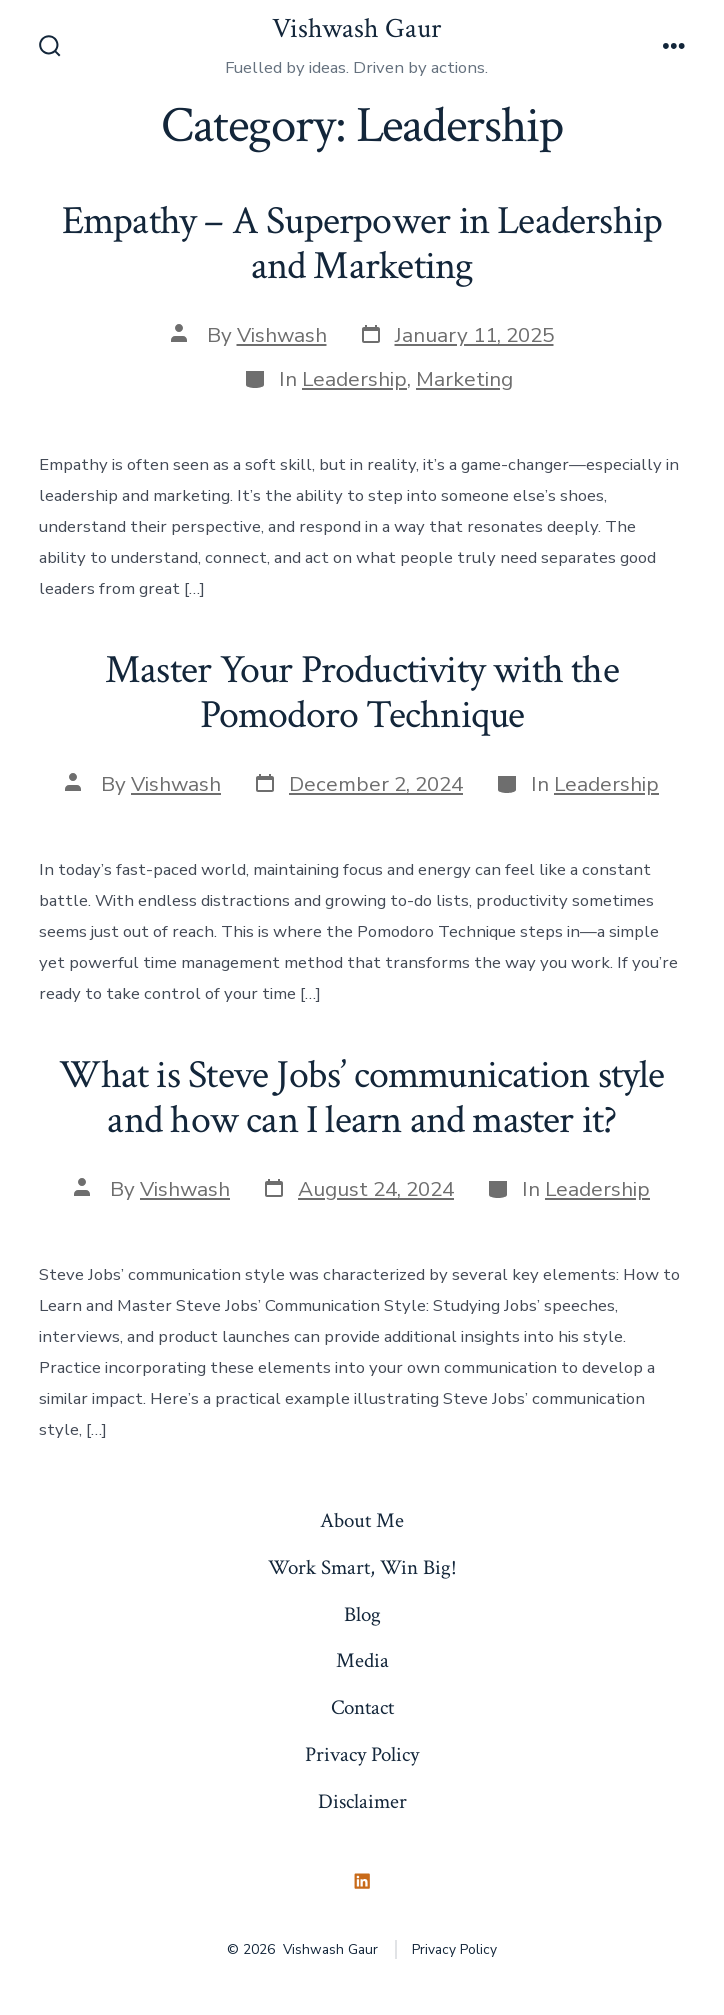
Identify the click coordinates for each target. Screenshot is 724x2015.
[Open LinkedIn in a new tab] (362, 1882)
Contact (362, 1707)
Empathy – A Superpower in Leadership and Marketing (362, 244)
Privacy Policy (362, 1754)
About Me (362, 1520)
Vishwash (282, 335)
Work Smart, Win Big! (362, 1567)
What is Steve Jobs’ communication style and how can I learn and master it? (361, 1098)
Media (362, 1660)
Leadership (354, 379)
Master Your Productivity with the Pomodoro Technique (362, 693)
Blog (362, 1614)
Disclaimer (362, 1801)
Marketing (464, 379)
